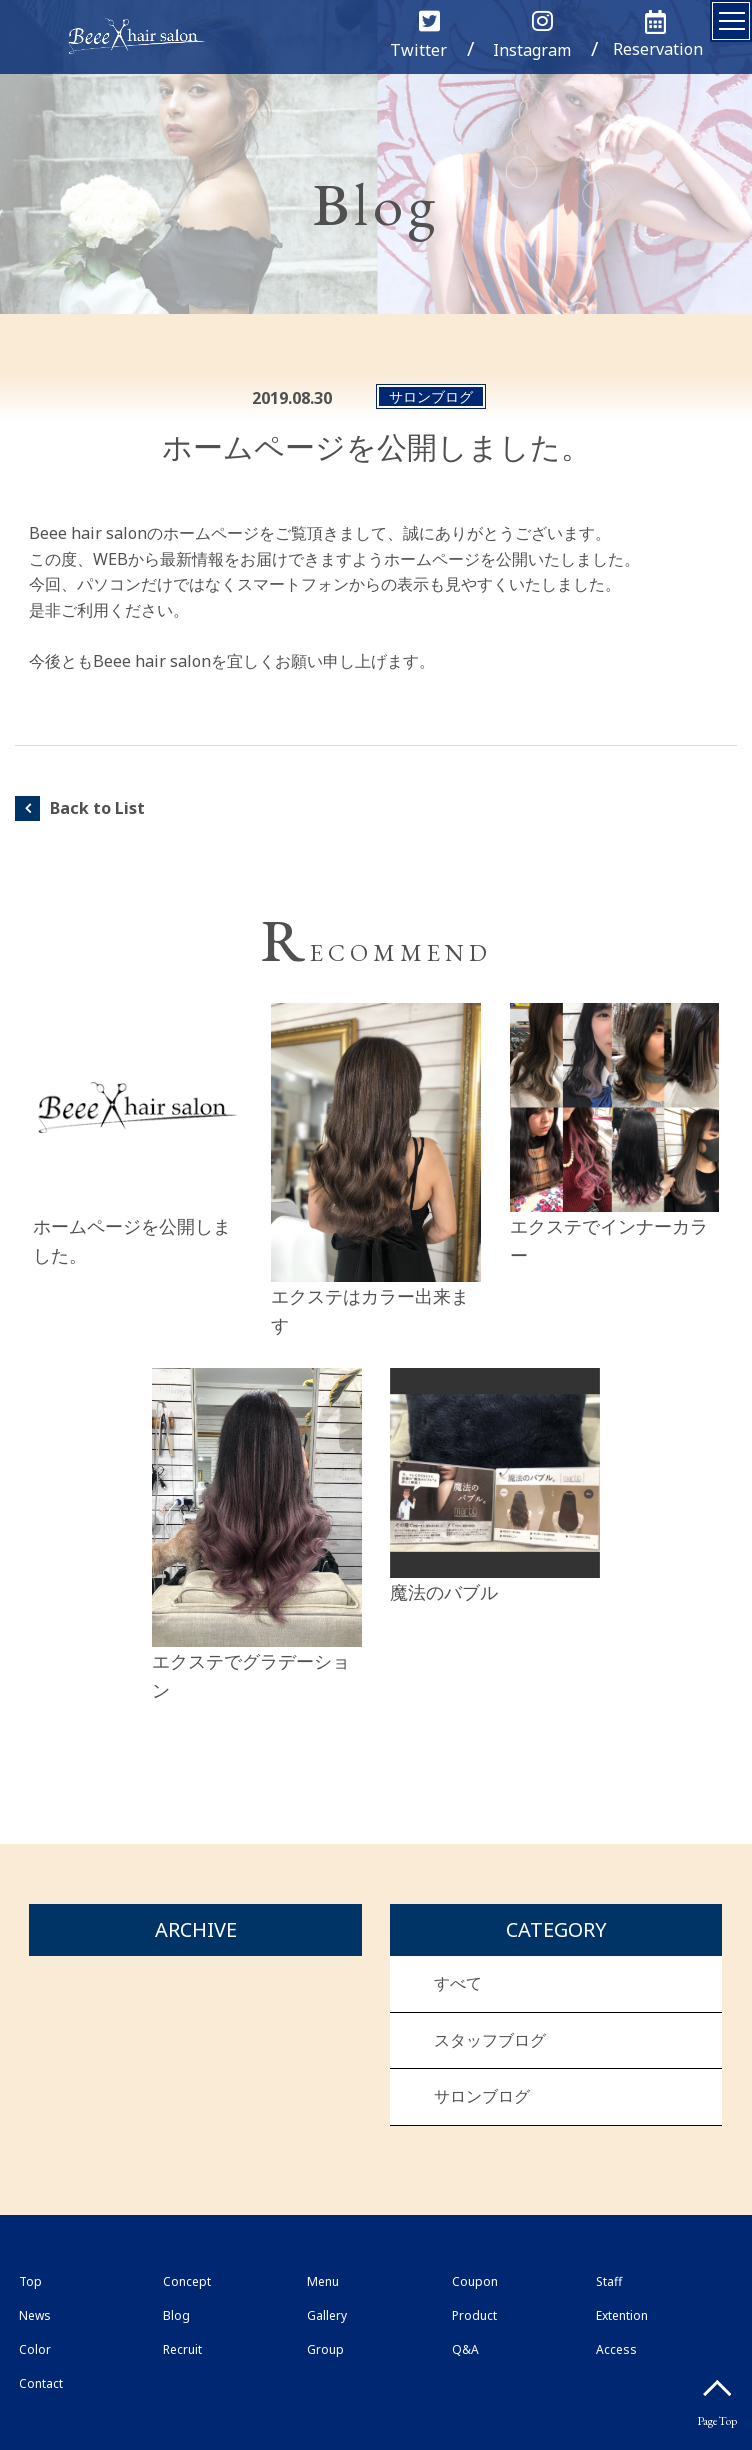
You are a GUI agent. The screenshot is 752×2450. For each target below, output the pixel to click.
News (35, 2315)
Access (616, 2349)
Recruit (182, 2349)
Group (325, 2349)
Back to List (97, 808)
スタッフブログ (490, 2040)
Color (35, 2349)
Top (30, 2281)
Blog (176, 2315)
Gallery (327, 2315)
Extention (622, 2315)
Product (474, 2315)
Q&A (465, 2349)
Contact (41, 2383)
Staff (609, 2281)
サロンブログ (482, 2096)
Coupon (475, 2281)
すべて (458, 1983)
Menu (323, 2281)
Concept (187, 2281)
